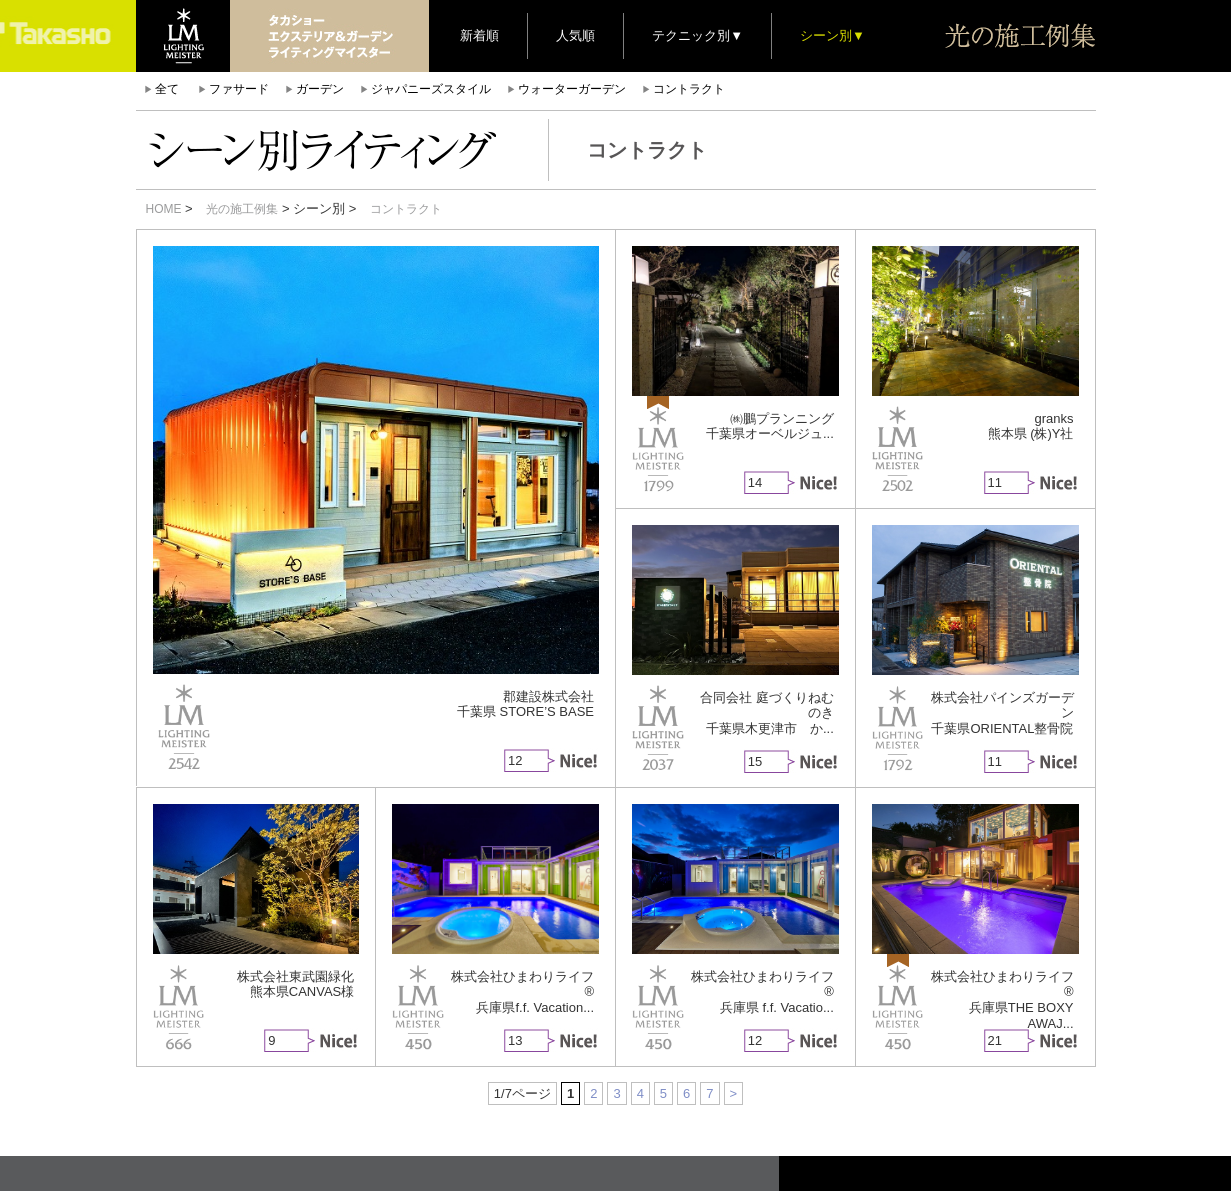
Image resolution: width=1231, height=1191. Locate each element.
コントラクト (689, 89)
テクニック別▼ (697, 35)
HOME (164, 209)
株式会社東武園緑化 (295, 976)
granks (1053, 418)
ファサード (239, 89)
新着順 (479, 35)
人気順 (575, 35)
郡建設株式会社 (548, 696)
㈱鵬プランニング (782, 418)
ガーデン (320, 89)
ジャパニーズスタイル (431, 89)
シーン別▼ (832, 35)
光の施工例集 (242, 209)
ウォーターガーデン (572, 89)
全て (167, 89)
